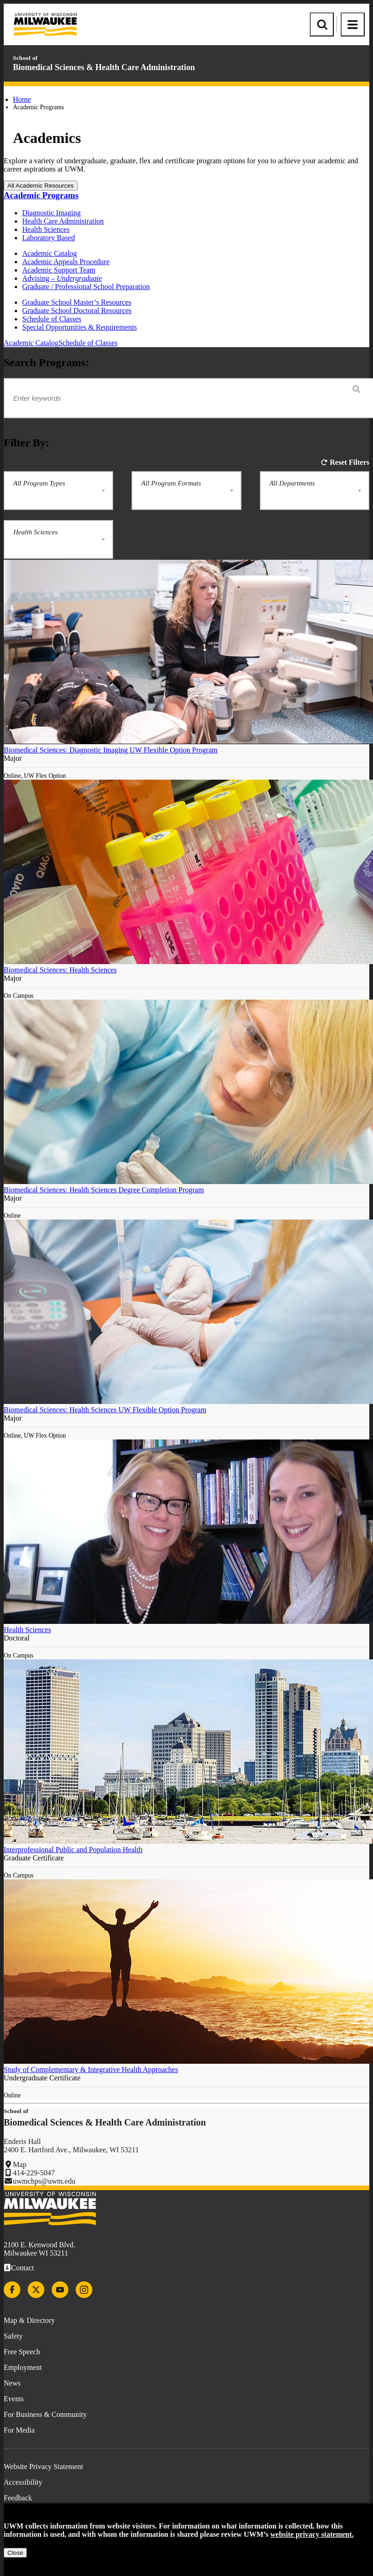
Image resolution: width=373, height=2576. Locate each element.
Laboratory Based (48, 238)
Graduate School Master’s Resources (77, 302)
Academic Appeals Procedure (65, 262)
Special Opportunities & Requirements (79, 327)
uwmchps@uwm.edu (44, 2181)
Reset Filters (349, 462)
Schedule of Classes (51, 319)
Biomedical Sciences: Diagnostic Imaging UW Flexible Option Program (110, 750)
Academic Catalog (49, 253)
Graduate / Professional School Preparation (86, 286)
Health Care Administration (63, 221)
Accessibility (23, 2482)
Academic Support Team (59, 270)
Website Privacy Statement (43, 2466)
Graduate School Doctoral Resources (77, 310)
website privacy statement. (312, 2534)
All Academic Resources (40, 185)
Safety (13, 2336)
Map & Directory (29, 2320)
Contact (22, 2268)
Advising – (62, 278)
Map (19, 2164)
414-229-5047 (34, 2173)
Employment (23, 2367)
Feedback (18, 2498)
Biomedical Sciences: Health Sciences (60, 970)
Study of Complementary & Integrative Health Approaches (91, 2069)
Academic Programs (41, 195)
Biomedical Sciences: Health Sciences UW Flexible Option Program (105, 1410)
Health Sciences (46, 229)
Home (22, 99)
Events (14, 2399)
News (12, 2383)
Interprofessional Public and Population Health (73, 1850)
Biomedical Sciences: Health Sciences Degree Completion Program (104, 1190)
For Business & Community (45, 2414)
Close (15, 2552)
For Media (19, 2430)
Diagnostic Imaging (51, 213)
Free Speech (22, 2352)
